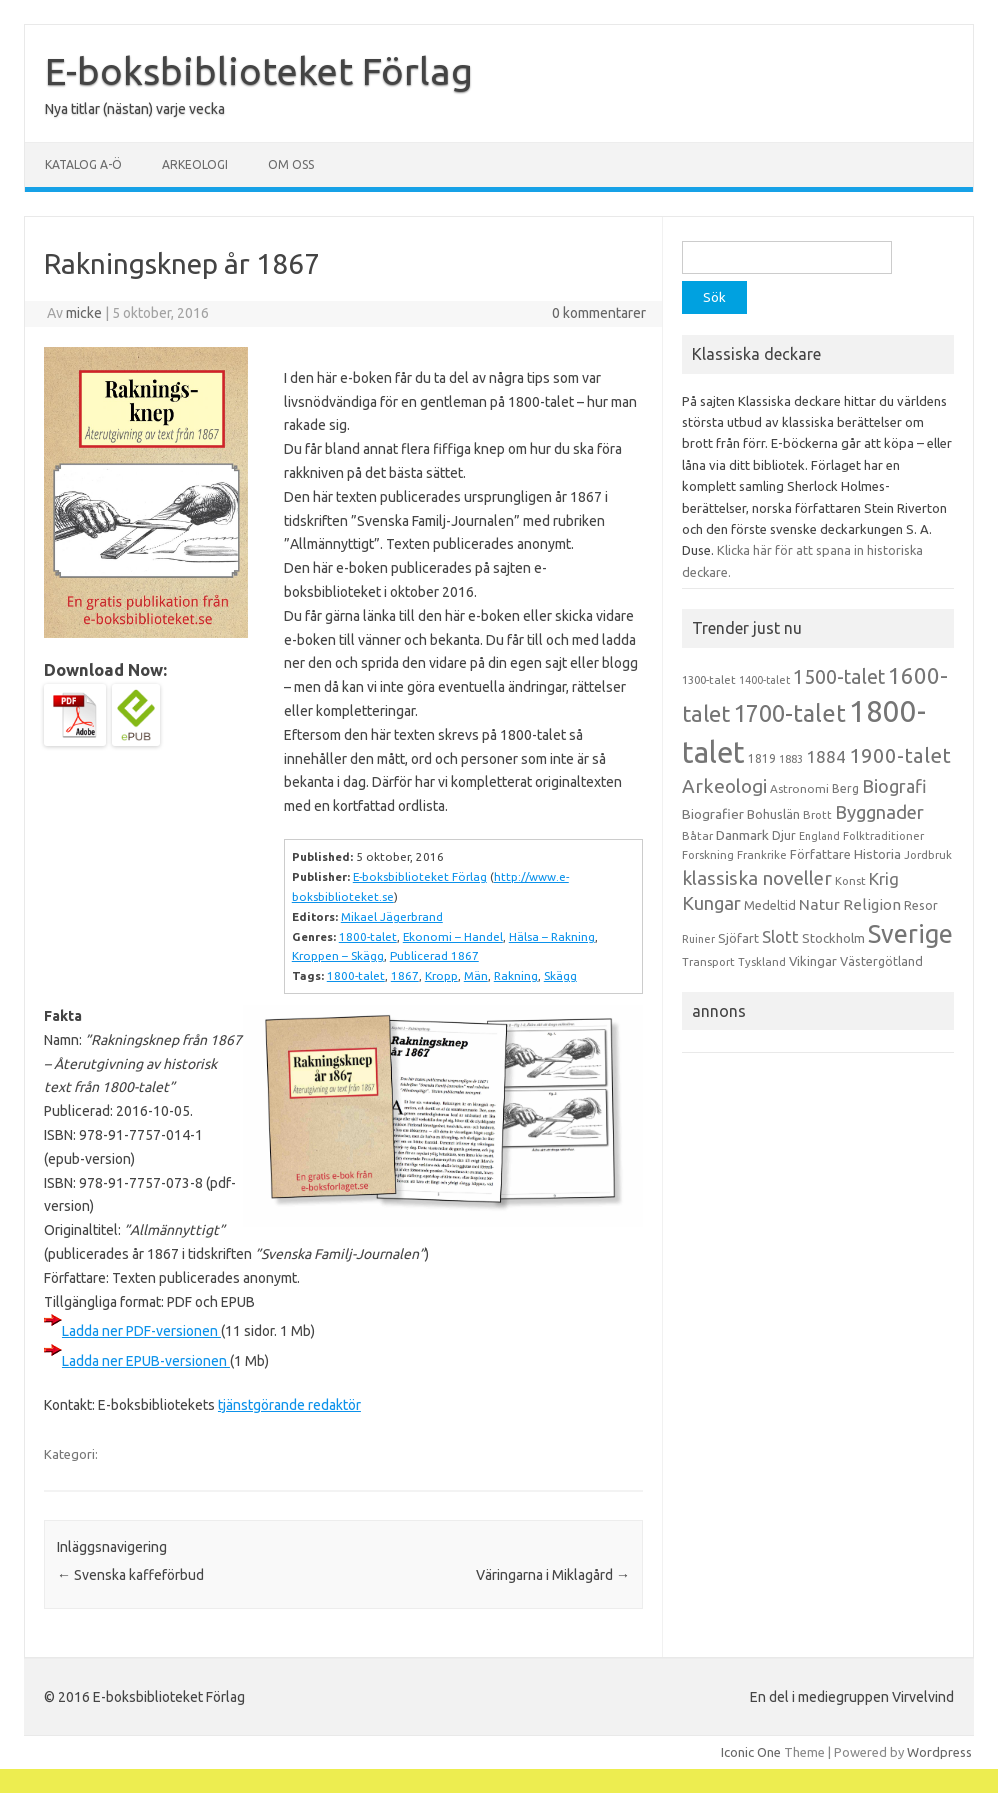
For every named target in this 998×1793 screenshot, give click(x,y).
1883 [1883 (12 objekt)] (791, 759)
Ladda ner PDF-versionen (141, 1331)
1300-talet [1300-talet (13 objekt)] (709, 680)
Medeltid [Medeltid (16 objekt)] (770, 905)
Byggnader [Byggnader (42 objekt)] (879, 812)
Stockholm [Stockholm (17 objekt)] (833, 938)
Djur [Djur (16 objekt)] (784, 835)
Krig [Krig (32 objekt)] (884, 878)
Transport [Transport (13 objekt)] (708, 962)
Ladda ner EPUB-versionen (146, 1361)
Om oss (291, 164)
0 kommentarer (599, 313)
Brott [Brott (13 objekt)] (817, 815)
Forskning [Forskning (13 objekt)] (708, 855)
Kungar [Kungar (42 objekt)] (711, 903)
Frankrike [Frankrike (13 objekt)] (762, 855)
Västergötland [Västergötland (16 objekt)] (881, 961)
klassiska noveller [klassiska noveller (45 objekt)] (757, 878)
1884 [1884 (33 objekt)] (826, 756)
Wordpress (939, 1752)
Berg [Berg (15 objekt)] (845, 788)
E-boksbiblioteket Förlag (259, 71)
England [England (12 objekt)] (819, 836)
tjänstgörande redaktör (289, 1405)
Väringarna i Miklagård (553, 1575)
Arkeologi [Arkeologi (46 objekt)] (724, 786)
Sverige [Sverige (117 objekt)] (910, 934)
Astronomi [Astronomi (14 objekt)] (799, 788)
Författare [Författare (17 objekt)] (820, 854)
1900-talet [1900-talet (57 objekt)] (900, 755)
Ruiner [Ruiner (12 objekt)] (698, 939)
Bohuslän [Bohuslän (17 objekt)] (773, 814)
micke (84, 313)
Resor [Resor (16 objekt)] (921, 905)
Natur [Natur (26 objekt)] (819, 904)
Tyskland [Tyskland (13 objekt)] (762, 962)
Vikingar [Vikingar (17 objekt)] (813, 961)
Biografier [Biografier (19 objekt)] (713, 814)
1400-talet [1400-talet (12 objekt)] (764, 680)
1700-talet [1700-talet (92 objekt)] (789, 713)
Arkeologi (195, 164)
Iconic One (751, 1752)
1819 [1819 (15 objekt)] (762, 758)
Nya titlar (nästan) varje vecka (135, 109)
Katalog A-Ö (83, 164)
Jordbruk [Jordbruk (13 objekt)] (928, 855)
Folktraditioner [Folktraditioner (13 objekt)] (883, 836)
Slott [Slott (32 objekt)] (780, 936)
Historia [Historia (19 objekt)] (877, 854)
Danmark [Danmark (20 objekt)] (742, 835)
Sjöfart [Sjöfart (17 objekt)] (738, 938)
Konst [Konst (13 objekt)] (850, 881)
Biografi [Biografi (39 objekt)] (894, 786)
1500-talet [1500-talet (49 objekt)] (839, 677)
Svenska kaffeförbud (130, 1575)
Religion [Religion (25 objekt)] (872, 904)
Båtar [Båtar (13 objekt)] (697, 836)
